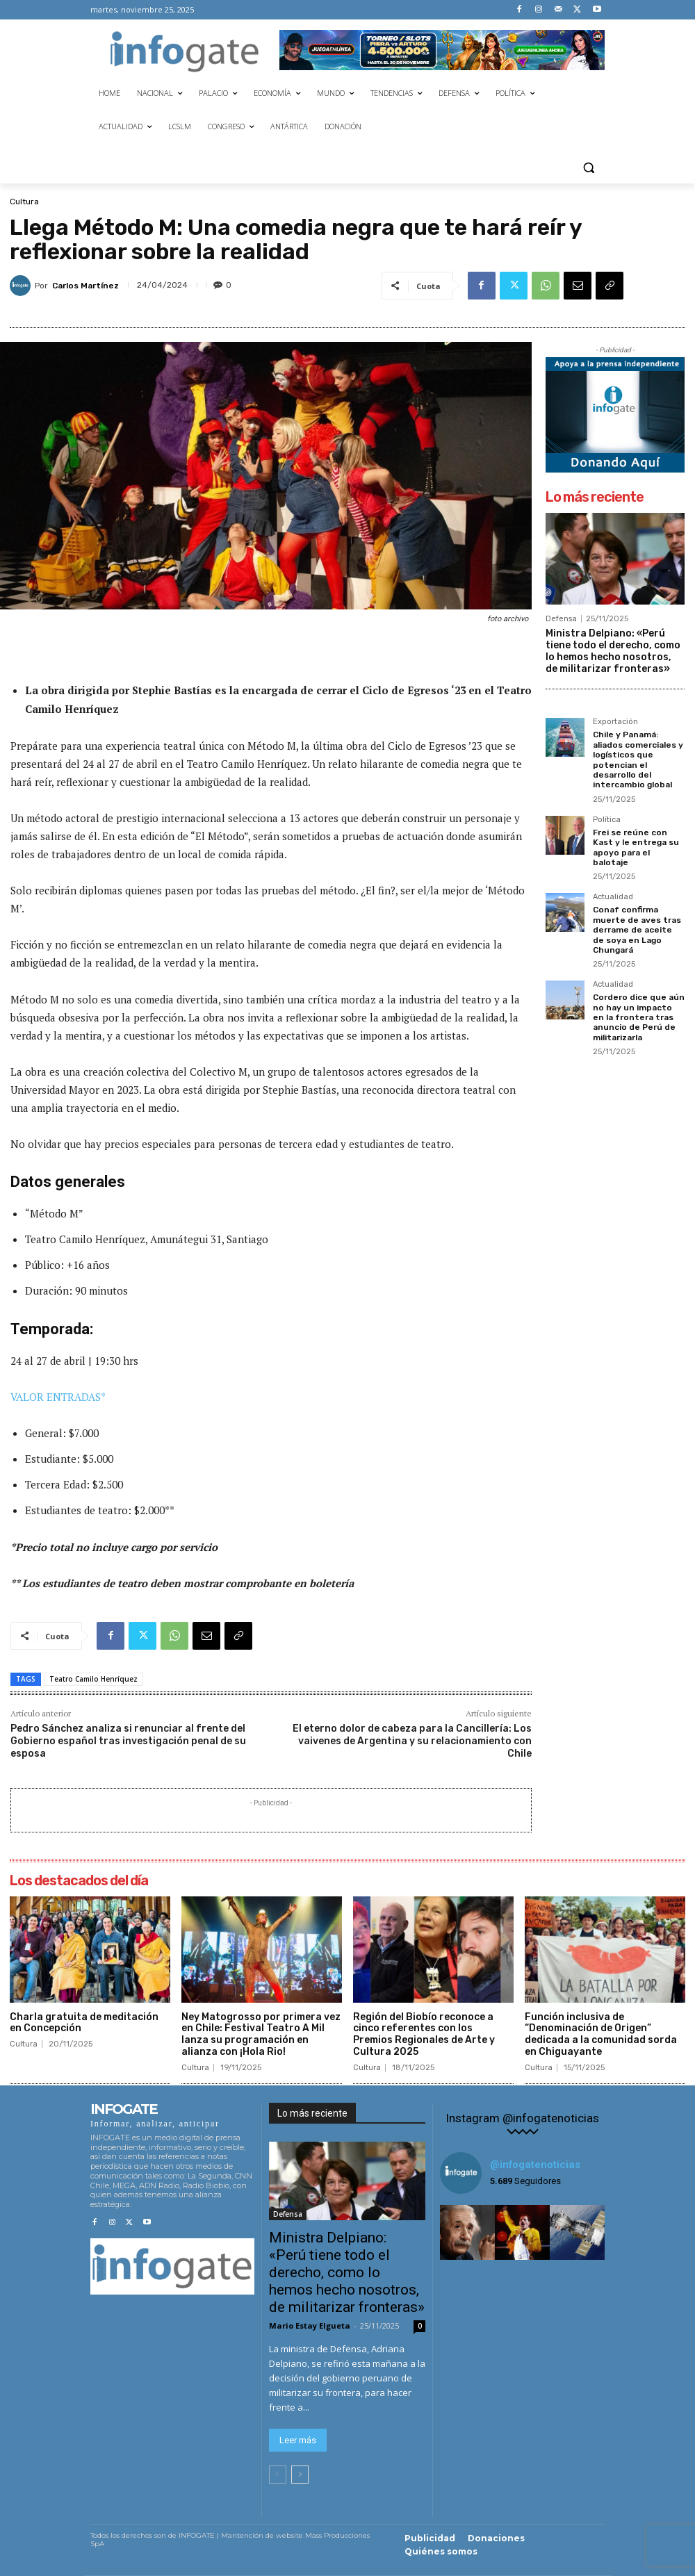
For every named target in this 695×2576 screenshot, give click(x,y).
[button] (588, 167)
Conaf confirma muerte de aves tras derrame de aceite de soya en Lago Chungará (637, 930)
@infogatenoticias (535, 2164)
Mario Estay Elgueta (309, 2325)
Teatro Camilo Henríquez (93, 1679)
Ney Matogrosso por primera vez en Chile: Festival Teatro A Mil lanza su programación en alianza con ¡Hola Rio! (261, 2034)
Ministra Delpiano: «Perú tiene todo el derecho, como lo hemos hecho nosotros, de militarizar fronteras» (613, 650)
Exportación (615, 722)
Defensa (561, 619)
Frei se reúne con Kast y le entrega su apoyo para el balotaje (636, 847)
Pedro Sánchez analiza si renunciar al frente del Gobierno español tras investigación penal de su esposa (128, 1741)
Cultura (24, 201)
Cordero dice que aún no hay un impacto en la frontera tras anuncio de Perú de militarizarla (639, 1017)
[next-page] (300, 2475)
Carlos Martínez (85, 285)
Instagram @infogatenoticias (522, 2118)
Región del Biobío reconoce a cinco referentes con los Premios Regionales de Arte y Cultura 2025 (424, 2034)
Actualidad (613, 897)
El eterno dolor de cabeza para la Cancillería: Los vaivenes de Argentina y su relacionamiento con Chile (412, 1741)
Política (607, 820)
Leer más (297, 2440)
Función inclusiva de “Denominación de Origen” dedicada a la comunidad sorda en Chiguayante (601, 2034)
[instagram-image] (467, 2232)
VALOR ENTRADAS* (58, 1397)
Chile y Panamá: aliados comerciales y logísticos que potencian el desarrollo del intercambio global (638, 759)
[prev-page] (277, 2475)
